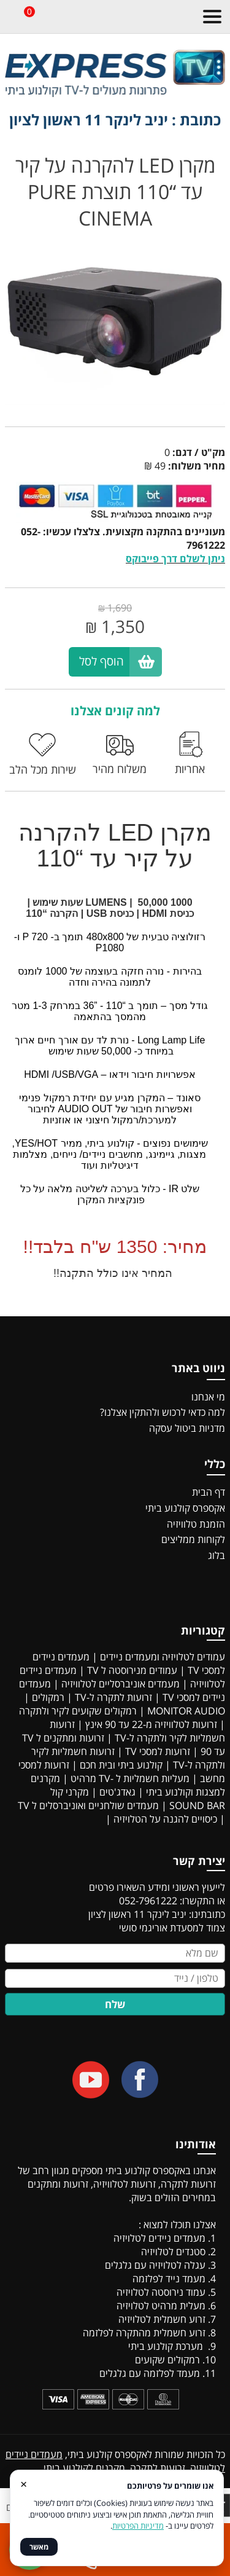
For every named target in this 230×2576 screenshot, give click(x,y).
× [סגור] (23, 2483)
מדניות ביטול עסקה (187, 1428)
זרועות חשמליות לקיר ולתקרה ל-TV (137, 1731)
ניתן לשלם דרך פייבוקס (175, 558)
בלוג (216, 1555)
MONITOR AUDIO (186, 1711)
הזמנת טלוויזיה (196, 1524)
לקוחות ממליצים (193, 1539)
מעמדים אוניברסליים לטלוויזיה (120, 1683)
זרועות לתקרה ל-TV (113, 1697)
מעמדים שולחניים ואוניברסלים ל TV (88, 1805)
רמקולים (48, 1697)
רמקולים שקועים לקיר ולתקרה (78, 1711)
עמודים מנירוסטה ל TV (132, 1670)
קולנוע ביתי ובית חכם (121, 1765)
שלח (115, 2004)
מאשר (38, 2546)
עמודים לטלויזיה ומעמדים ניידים (162, 1656)
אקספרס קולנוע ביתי (185, 1508)
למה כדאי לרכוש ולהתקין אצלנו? (162, 1412)
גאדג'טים (117, 1792)
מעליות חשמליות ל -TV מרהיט (130, 1778)
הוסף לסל (101, 661)
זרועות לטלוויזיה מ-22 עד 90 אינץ (151, 1724)
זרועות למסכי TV (157, 1751)
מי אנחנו (208, 1397)
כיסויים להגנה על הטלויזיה (165, 1819)
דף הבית (208, 1492)
